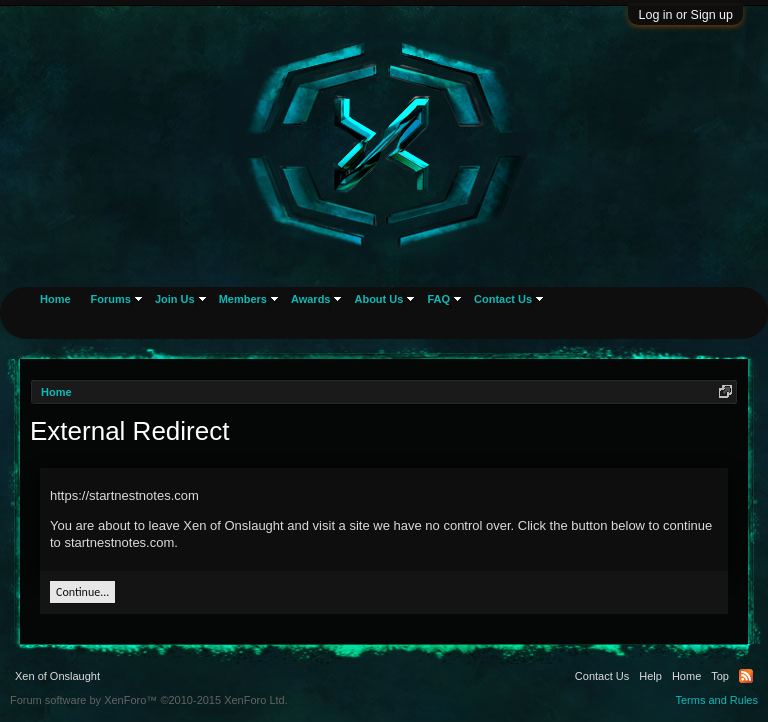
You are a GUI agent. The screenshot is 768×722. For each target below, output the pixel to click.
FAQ (438, 299)
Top (720, 676)
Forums (111, 299)
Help (650, 676)
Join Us (175, 299)
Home (55, 299)
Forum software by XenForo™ (149, 700)
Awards (311, 299)
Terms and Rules (716, 700)
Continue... (82, 592)
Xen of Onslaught (57, 676)
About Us (378, 299)
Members (243, 299)
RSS (746, 676)
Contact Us (503, 299)
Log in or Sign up (685, 15)
